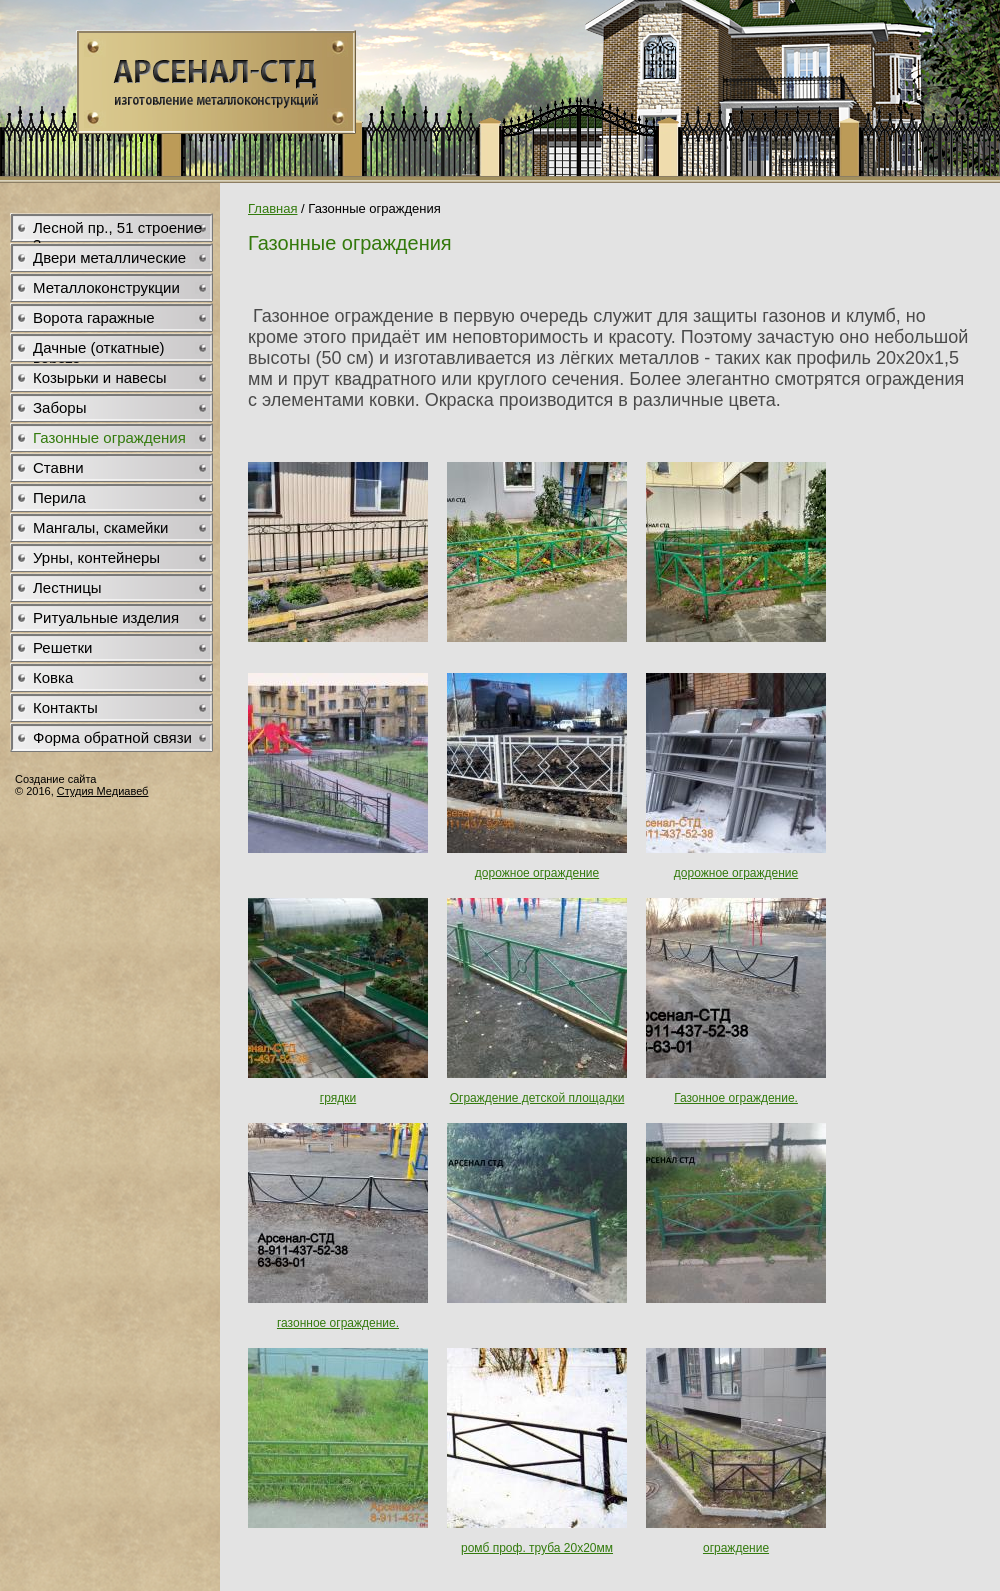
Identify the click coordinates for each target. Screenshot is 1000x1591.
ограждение (736, 1548)
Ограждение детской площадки (537, 1098)
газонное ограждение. (338, 1323)
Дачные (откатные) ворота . (99, 351)
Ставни (58, 467)
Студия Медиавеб (103, 791)
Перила (59, 497)
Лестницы (67, 587)
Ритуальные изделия (106, 617)
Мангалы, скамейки (100, 527)
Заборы (59, 407)
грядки (338, 1098)
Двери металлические (109, 257)
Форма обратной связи (112, 737)
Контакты (65, 707)
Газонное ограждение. (736, 1098)
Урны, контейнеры (96, 557)
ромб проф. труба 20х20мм (537, 1548)
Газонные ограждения (109, 437)
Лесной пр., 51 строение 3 (117, 231)
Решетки (62, 647)
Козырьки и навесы (99, 377)
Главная (272, 208)
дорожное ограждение (537, 873)
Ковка (53, 677)
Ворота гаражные (94, 317)
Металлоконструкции (106, 287)
